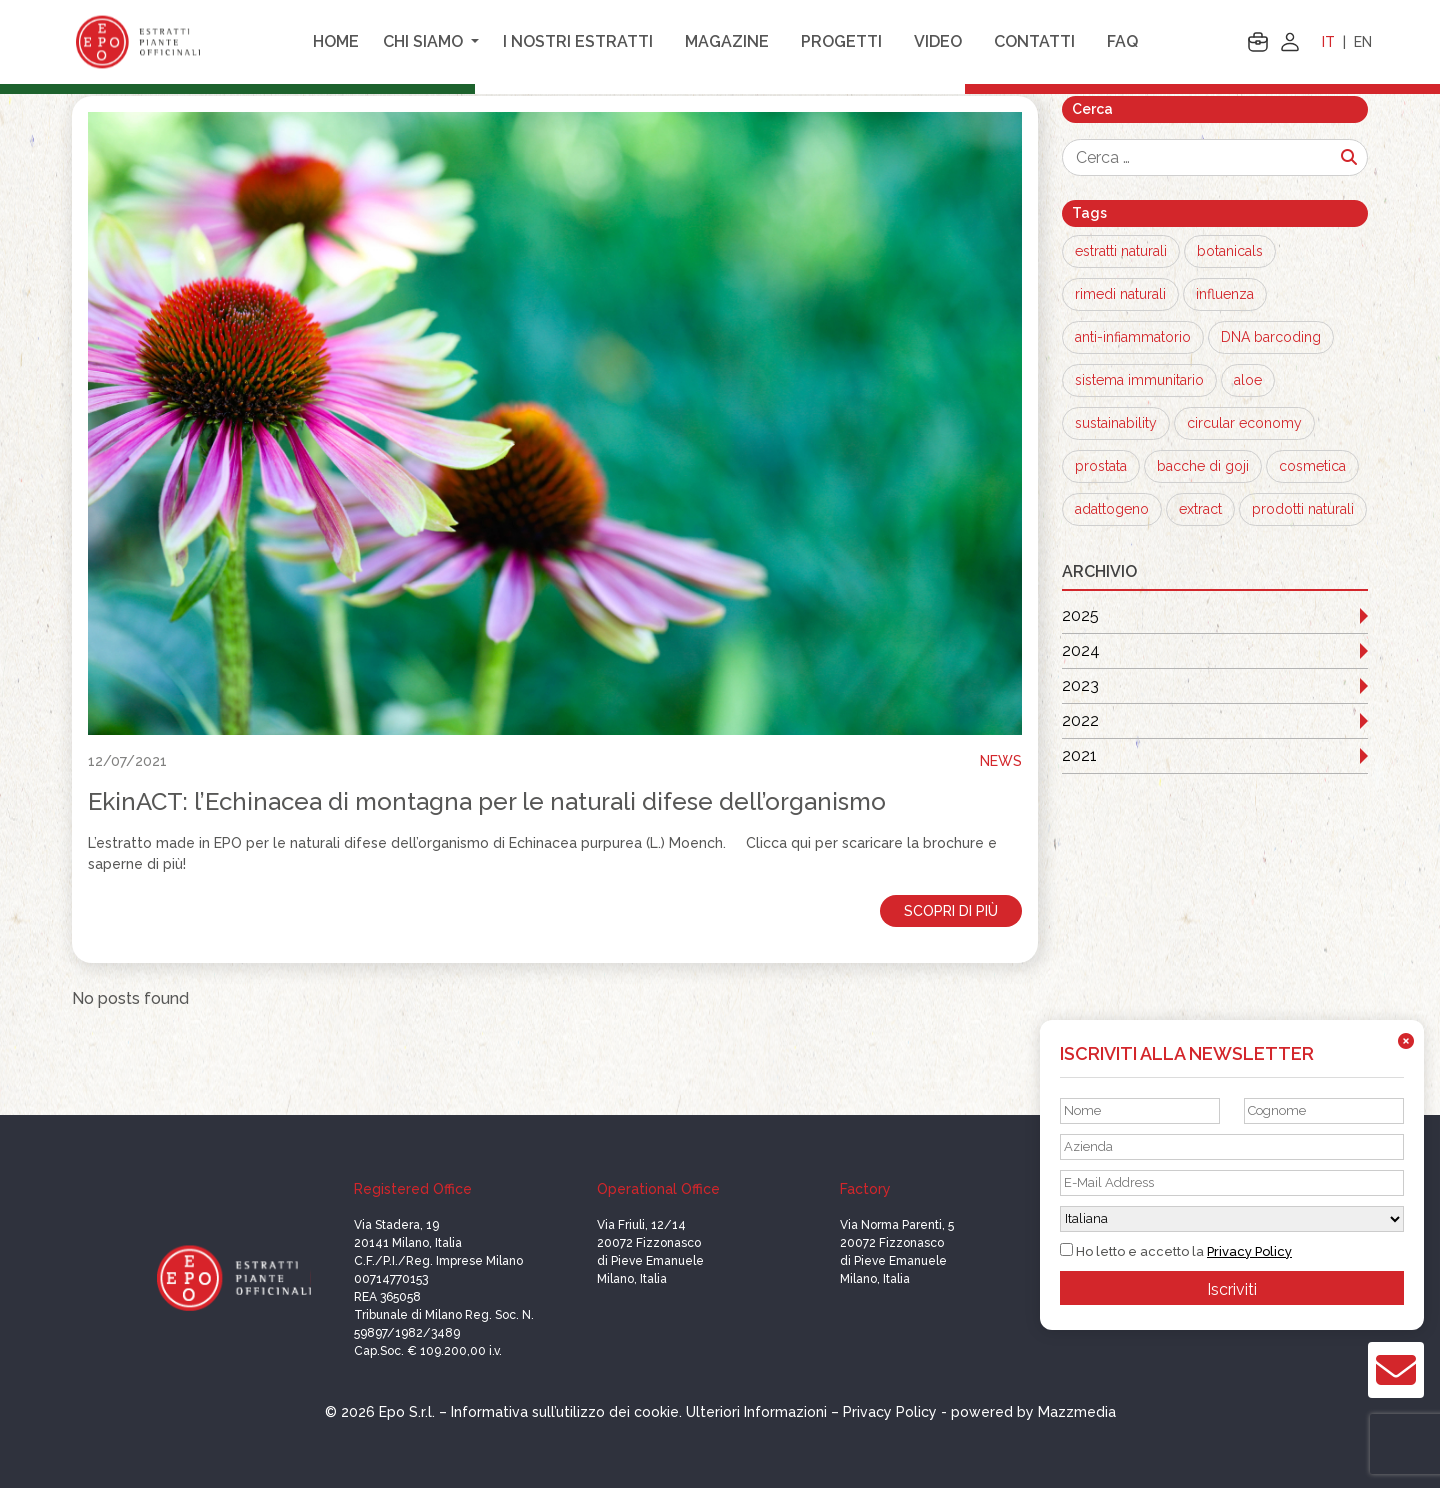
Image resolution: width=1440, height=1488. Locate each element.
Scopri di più (951, 911)
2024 (1081, 650)
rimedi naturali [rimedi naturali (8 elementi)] (1120, 294)
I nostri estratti (578, 41)
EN (1363, 42)
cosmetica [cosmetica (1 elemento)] (1312, 466)
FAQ (1122, 41)
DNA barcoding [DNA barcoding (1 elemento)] (1271, 337)
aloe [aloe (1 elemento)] (1248, 380)
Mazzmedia (1077, 1412)
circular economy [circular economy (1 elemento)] (1244, 423)
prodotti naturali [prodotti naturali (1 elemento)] (1303, 509)
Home (336, 41)
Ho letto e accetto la (1176, 1251)
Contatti (1034, 41)
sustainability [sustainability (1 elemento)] (1116, 423)
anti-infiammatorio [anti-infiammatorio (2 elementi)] (1133, 337)
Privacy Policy (1249, 1251)
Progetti (841, 41)
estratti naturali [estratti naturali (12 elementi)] (1121, 251)
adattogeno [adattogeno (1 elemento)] (1112, 509)
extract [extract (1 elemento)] (1200, 509)
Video (938, 41)
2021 (1079, 755)
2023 (1080, 685)
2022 (1080, 720)
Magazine (727, 41)
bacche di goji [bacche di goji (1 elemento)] (1203, 466)
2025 (1080, 615)
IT (1328, 42)
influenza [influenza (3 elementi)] (1225, 294)
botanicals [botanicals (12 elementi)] (1230, 251)
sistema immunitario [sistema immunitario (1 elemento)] (1139, 380)
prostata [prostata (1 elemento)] (1101, 466)
